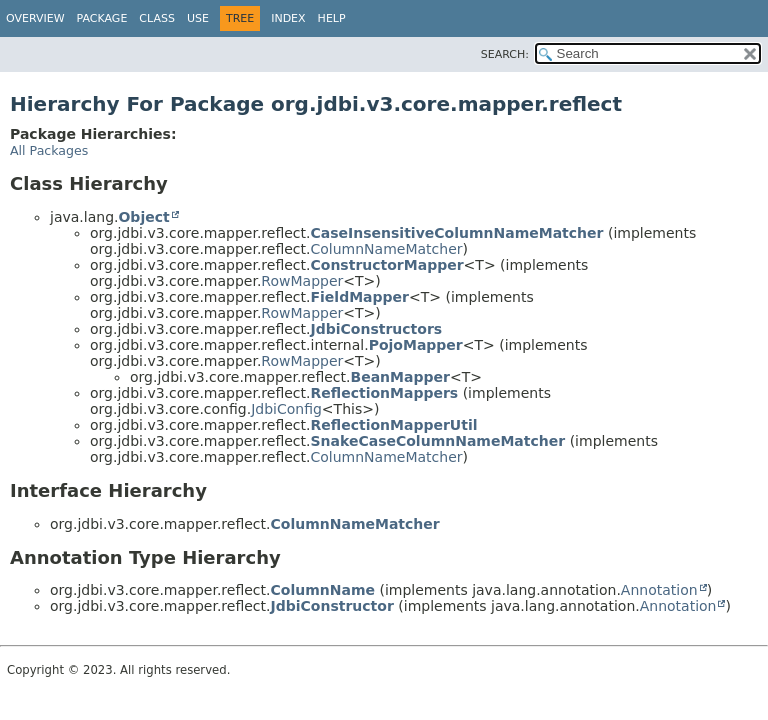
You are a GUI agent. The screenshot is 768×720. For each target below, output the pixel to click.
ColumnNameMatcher (387, 249)
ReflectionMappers (385, 393)
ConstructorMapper (387, 265)
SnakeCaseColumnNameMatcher (438, 441)
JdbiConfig (286, 409)
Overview (35, 18)
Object (143, 217)
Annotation (659, 590)
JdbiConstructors (377, 329)
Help (332, 18)
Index (288, 18)
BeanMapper (400, 377)
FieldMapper (360, 297)
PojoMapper (416, 345)
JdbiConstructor (332, 606)
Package (102, 18)
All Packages (49, 150)
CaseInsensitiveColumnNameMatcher (457, 233)
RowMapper (302, 281)
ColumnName (323, 590)
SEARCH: (505, 54)
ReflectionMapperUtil (394, 425)
